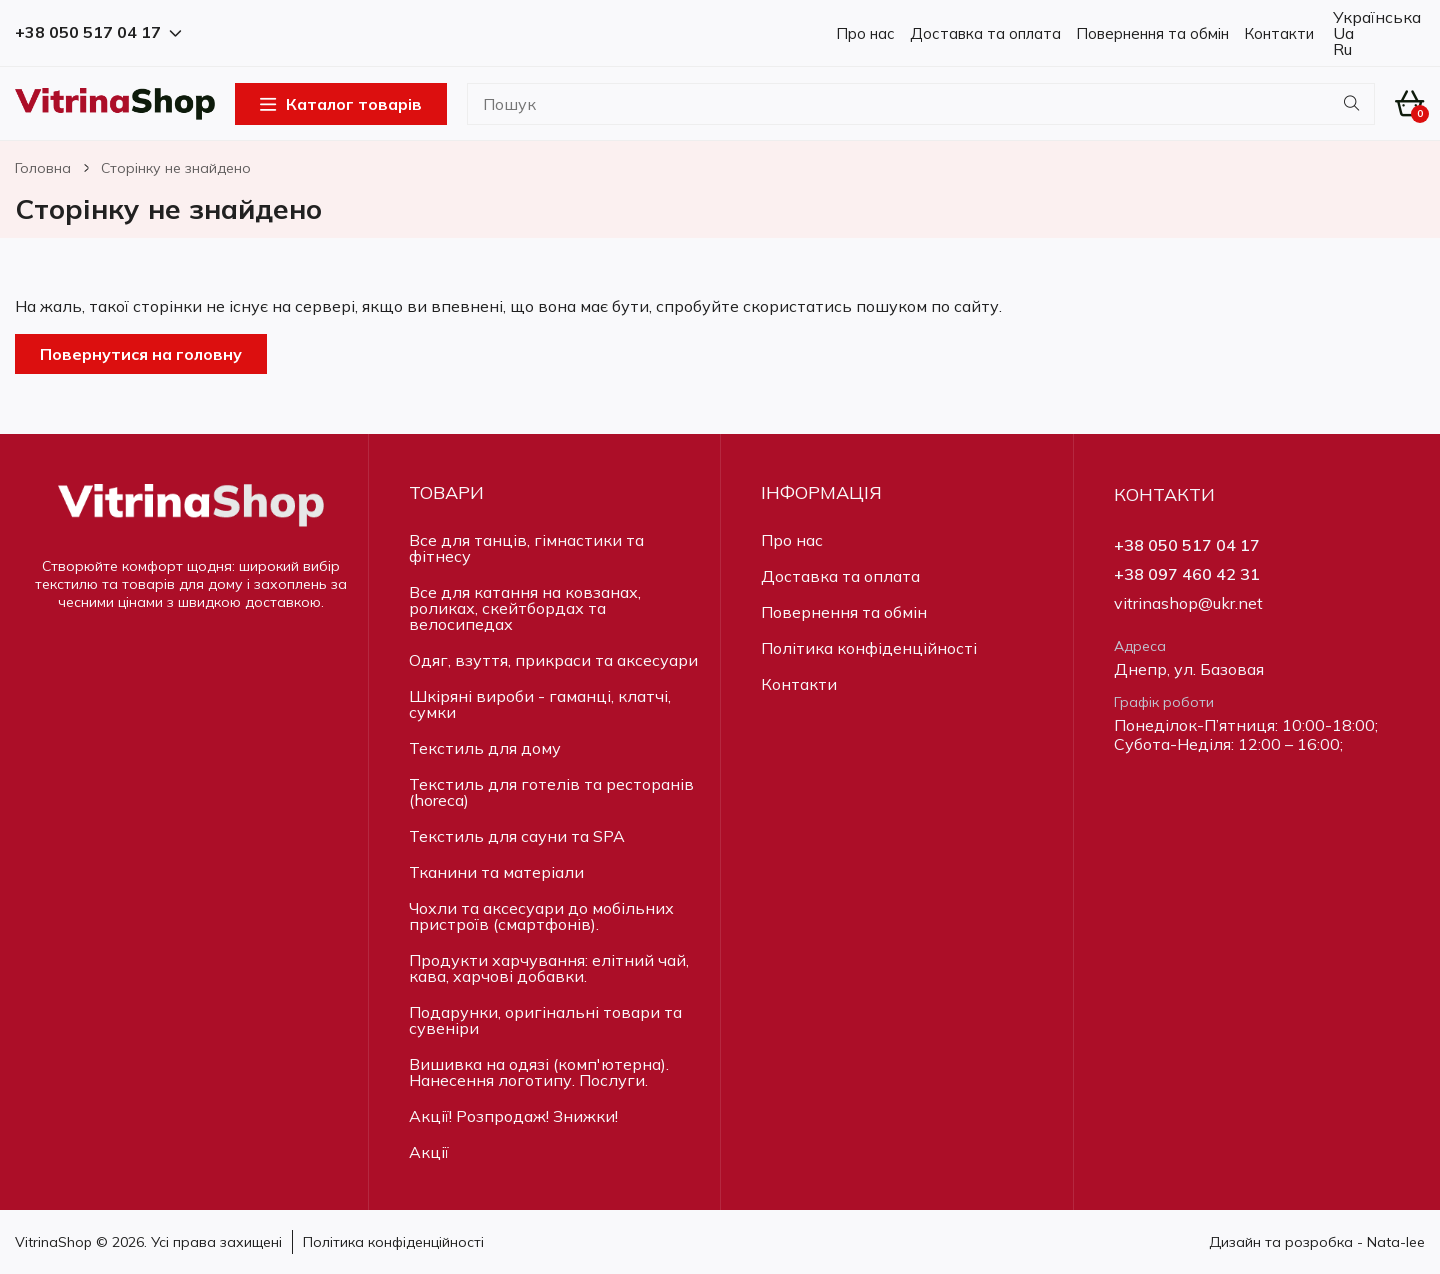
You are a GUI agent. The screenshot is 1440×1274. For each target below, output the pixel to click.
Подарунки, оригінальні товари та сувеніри (545, 1020)
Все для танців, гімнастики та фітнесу (526, 548)
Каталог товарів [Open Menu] (341, 104)
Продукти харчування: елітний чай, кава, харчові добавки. (549, 968)
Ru (1340, 49)
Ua (1341, 33)
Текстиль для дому (485, 748)
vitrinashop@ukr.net (1188, 603)
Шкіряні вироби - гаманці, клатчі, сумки (540, 704)
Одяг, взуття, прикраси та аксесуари (553, 660)
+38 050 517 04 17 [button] (98, 32)
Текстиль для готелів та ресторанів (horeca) (551, 792)
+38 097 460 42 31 (1187, 574)
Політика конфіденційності (869, 648)
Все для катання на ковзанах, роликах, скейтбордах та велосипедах (525, 608)
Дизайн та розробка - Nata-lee (1317, 1242)
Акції (429, 1152)
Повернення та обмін (1152, 33)
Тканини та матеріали (496, 872)
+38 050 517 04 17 (1187, 545)
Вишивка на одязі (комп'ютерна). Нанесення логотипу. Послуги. (539, 1072)
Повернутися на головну (141, 354)
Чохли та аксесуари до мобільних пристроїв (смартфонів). (541, 916)
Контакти (1279, 33)
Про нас (865, 33)
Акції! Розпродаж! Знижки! (513, 1116)
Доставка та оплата (985, 33)
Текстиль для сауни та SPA (517, 836)
